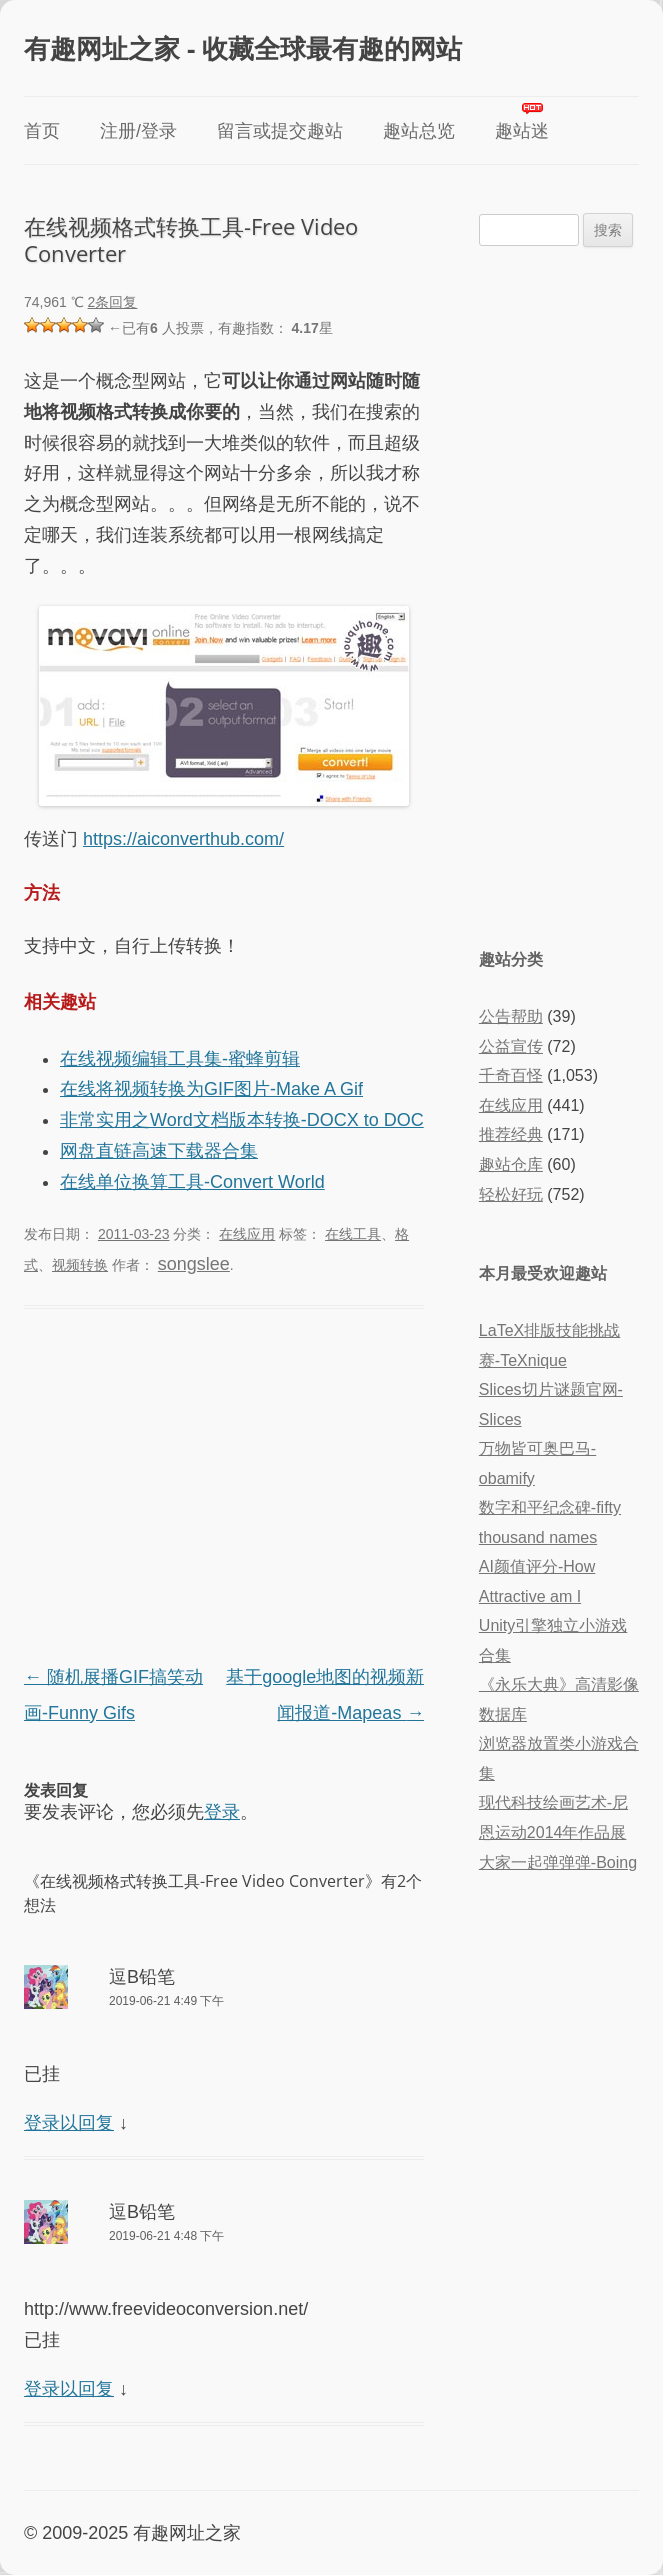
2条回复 (113, 302)
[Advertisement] (224, 1489)
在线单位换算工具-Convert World (192, 1182)
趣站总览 (419, 131)
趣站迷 (522, 131)
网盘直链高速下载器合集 (159, 1151)
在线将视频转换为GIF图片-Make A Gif (211, 1089)
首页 (42, 131)
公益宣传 (511, 1046)
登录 (222, 1812)
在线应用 (247, 1234)
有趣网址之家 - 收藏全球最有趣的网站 (243, 48)
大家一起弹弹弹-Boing (558, 1862)
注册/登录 (138, 131)
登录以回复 (69, 2123)
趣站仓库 (511, 1164)
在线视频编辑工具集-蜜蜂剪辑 (180, 1059)
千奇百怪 (511, 1075)
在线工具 (353, 1234)
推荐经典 (511, 1134)
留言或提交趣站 (280, 131)
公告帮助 (511, 1016)
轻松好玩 (511, 1194)
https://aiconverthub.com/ (183, 839)
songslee (194, 1264)
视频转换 (80, 1265)
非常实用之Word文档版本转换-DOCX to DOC (242, 1120)
